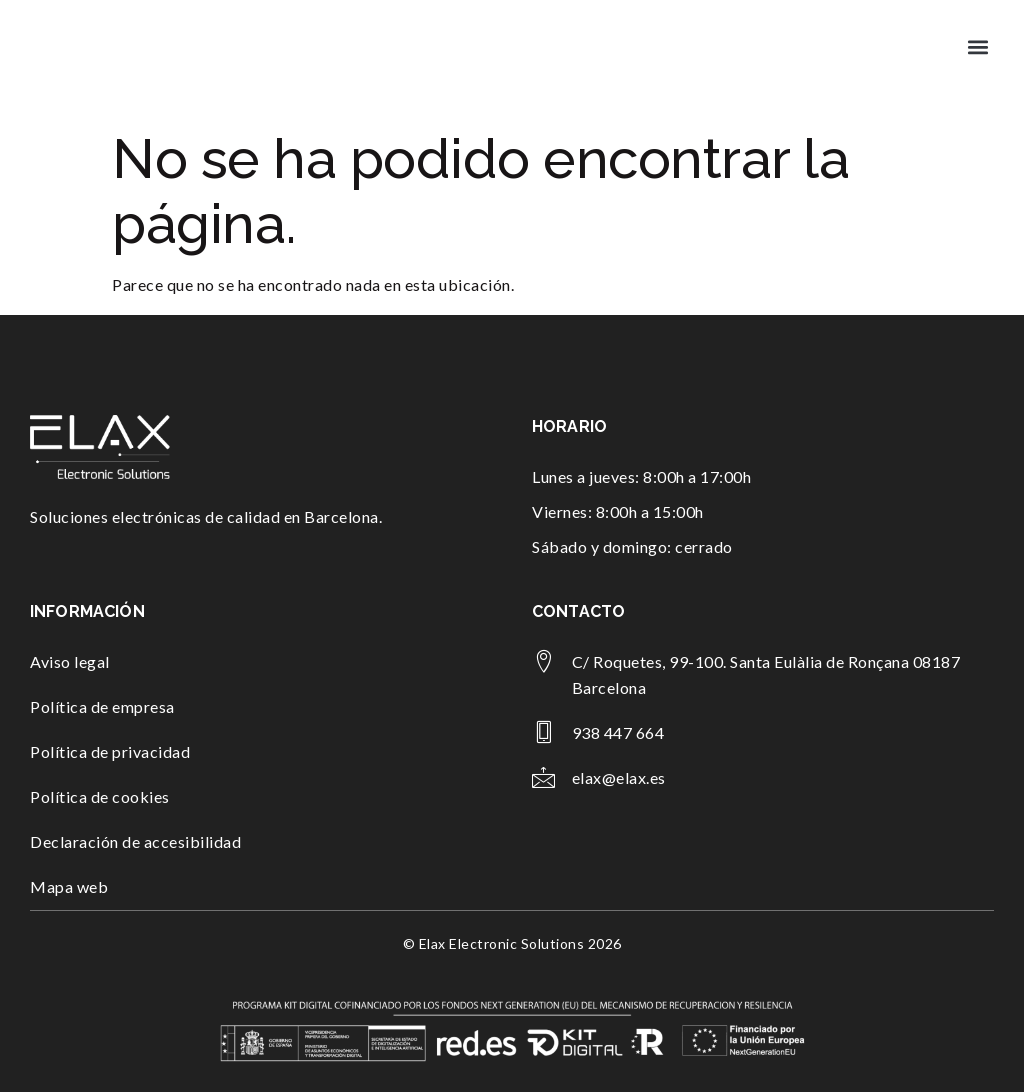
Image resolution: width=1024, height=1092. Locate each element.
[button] (977, 46)
